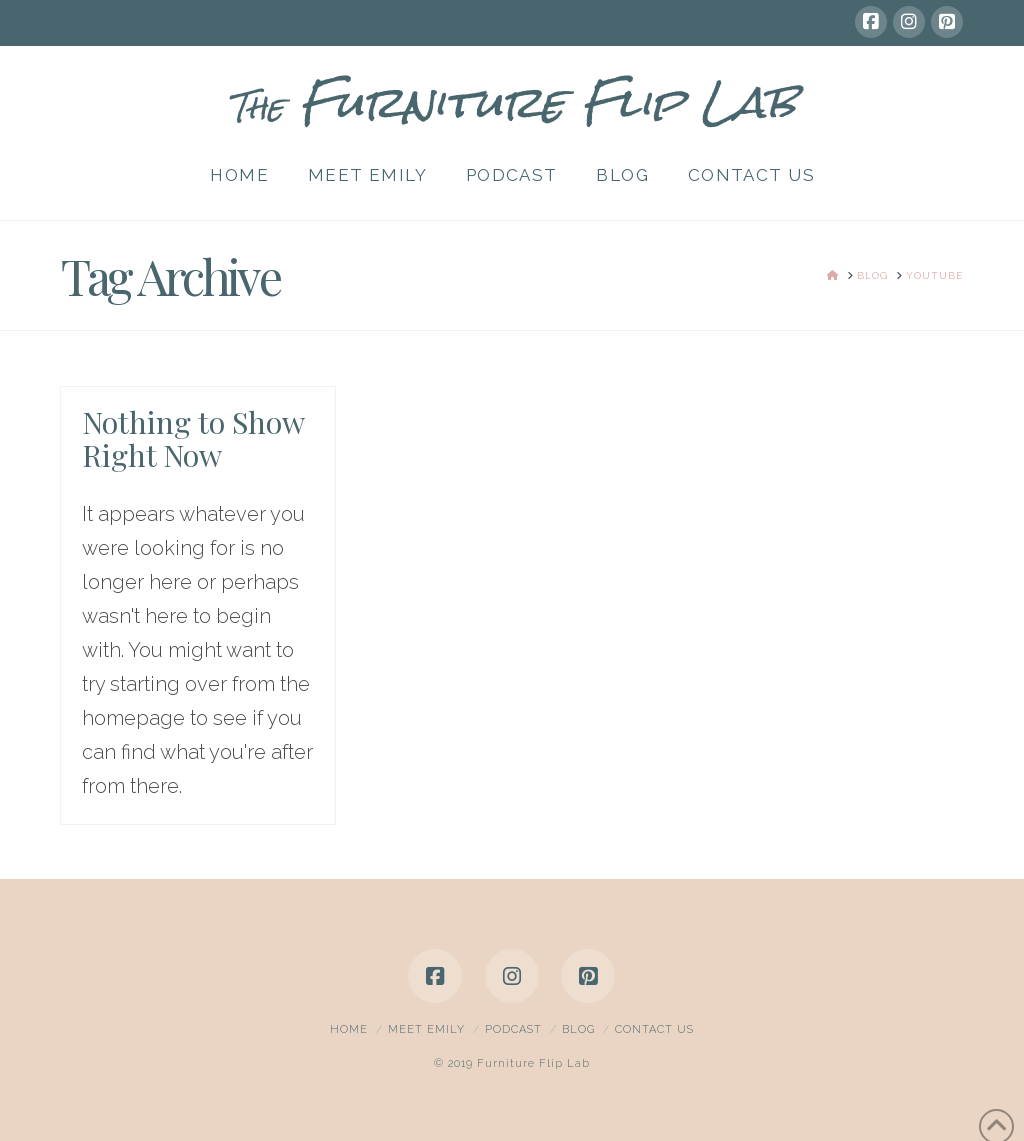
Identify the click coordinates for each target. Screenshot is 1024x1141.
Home (349, 1029)
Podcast (513, 1029)
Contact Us (654, 1029)
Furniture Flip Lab (512, 102)
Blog (578, 1029)
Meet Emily (426, 1029)
